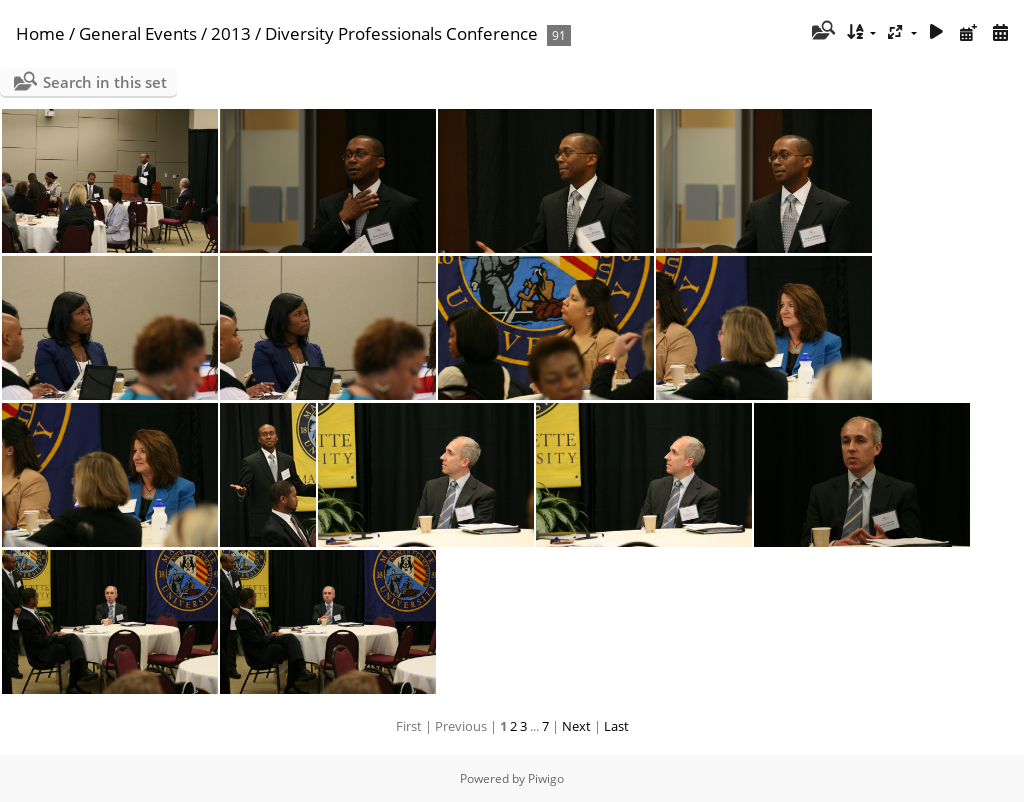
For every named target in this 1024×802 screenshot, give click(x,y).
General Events (138, 33)
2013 (231, 33)
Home (40, 33)
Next (576, 726)
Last (616, 726)
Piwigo (546, 778)
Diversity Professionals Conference (401, 33)
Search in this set (105, 82)
